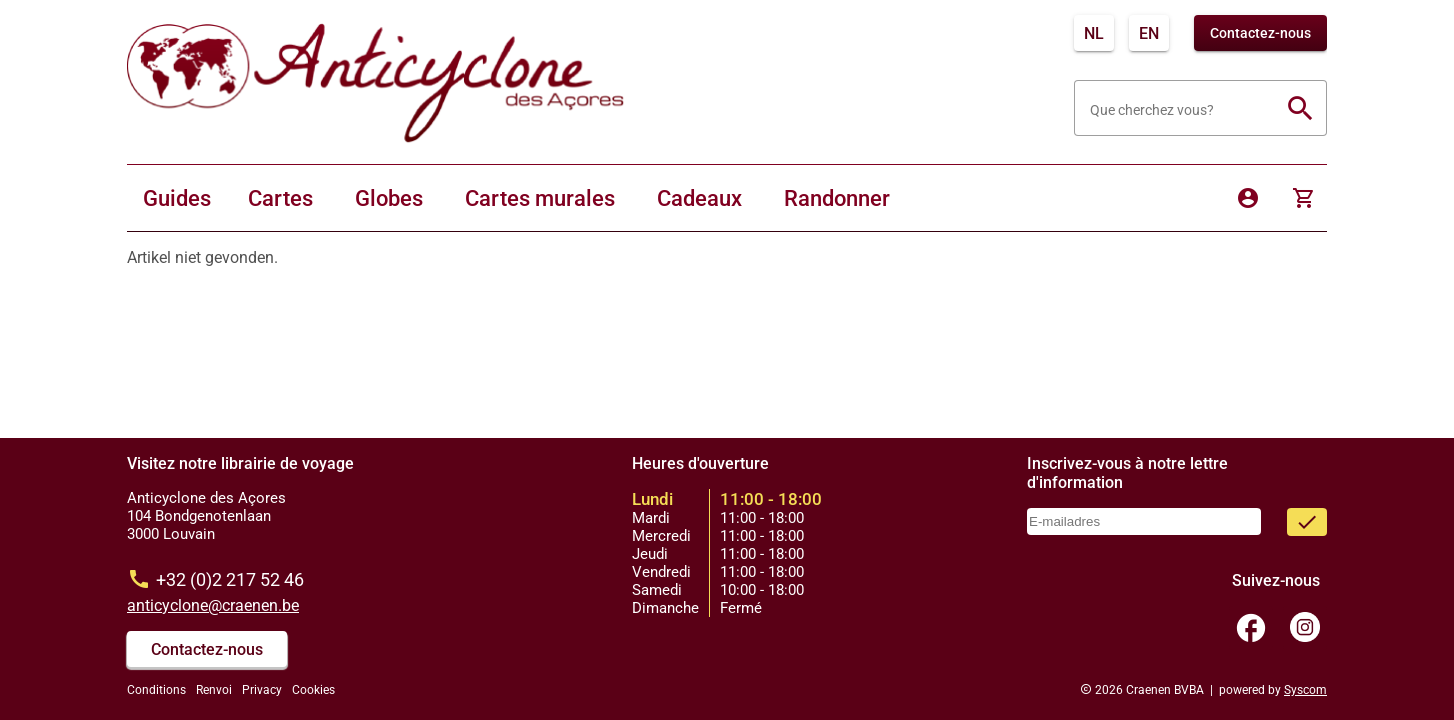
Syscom (1305, 690)
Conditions (156, 690)
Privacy (262, 690)
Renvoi (214, 690)
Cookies (313, 690)
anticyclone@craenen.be (213, 605)
